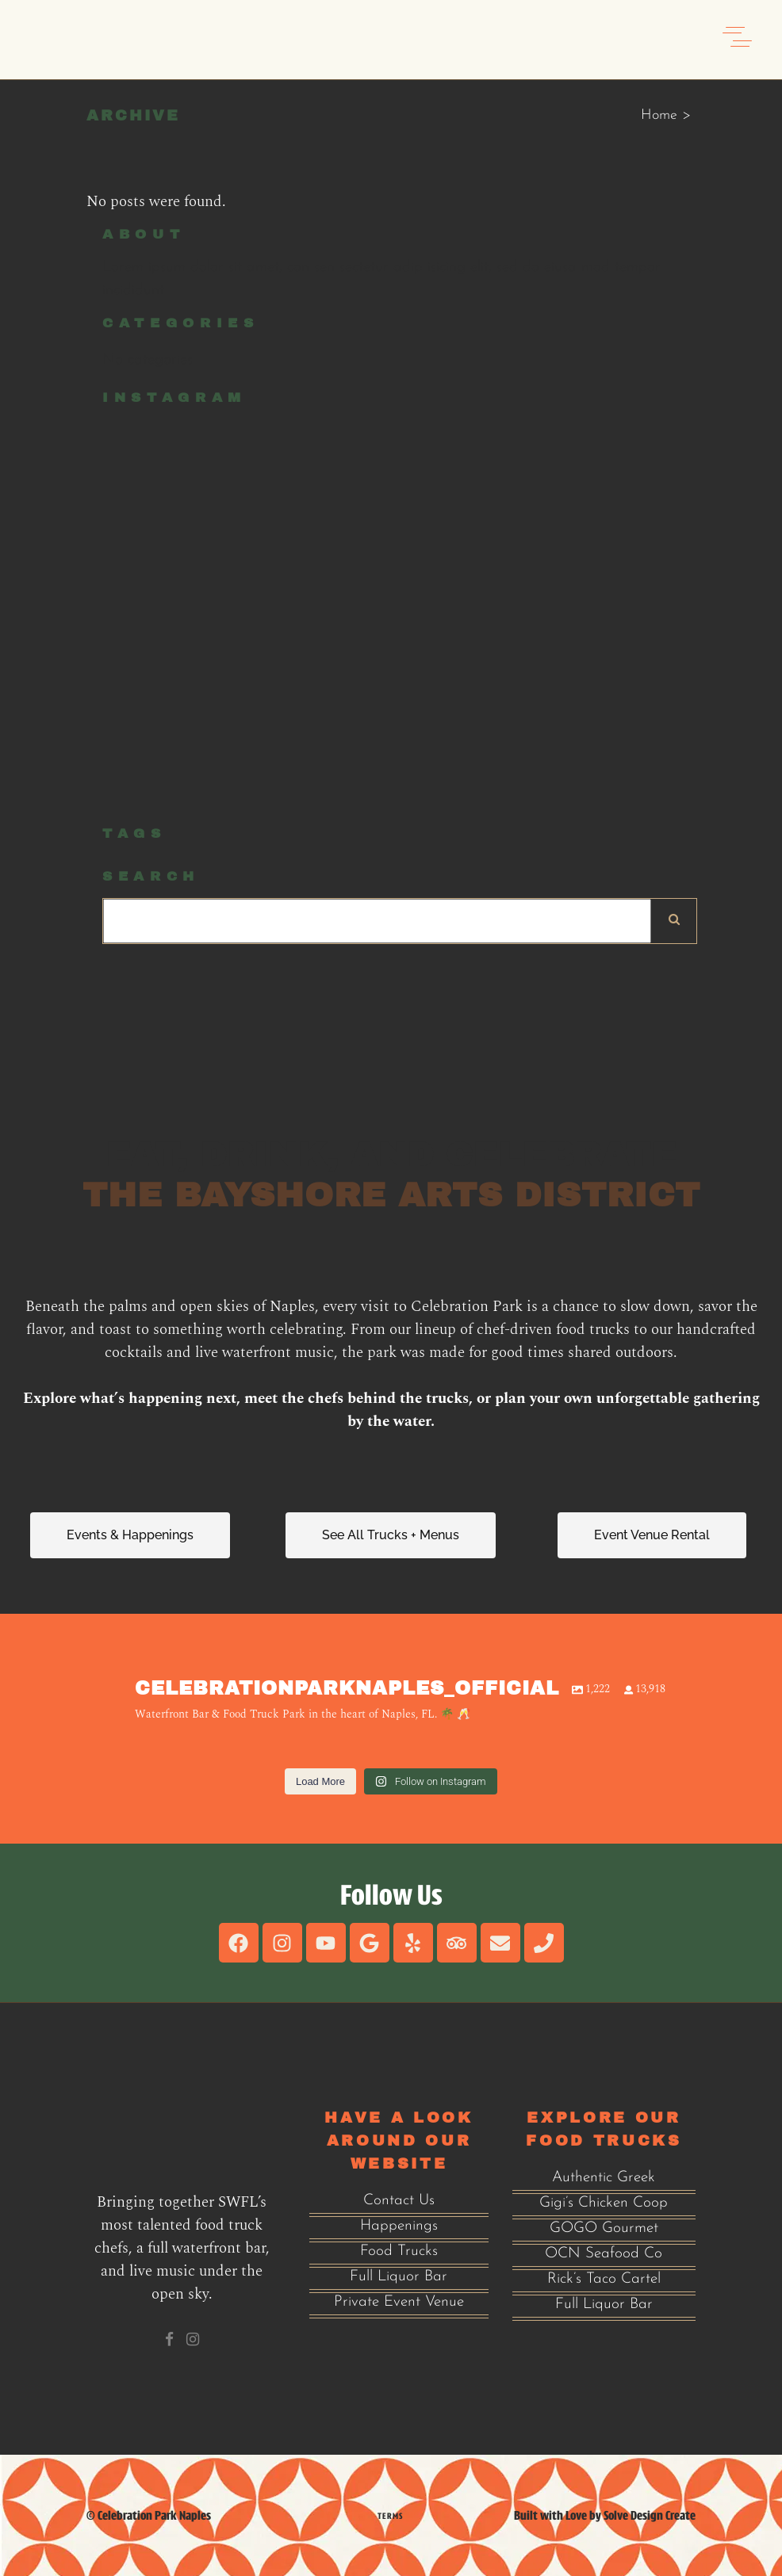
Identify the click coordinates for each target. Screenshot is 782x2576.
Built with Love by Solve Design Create (605, 2515)
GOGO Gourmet (604, 2228)
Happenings (399, 2226)
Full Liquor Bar (398, 2276)
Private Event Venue (399, 2302)
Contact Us (399, 2200)
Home (659, 115)
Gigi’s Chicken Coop (603, 2203)
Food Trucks (399, 2251)
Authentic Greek (603, 2177)
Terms (390, 2516)
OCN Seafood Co (603, 2253)
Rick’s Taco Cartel (604, 2279)
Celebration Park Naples (154, 2515)
